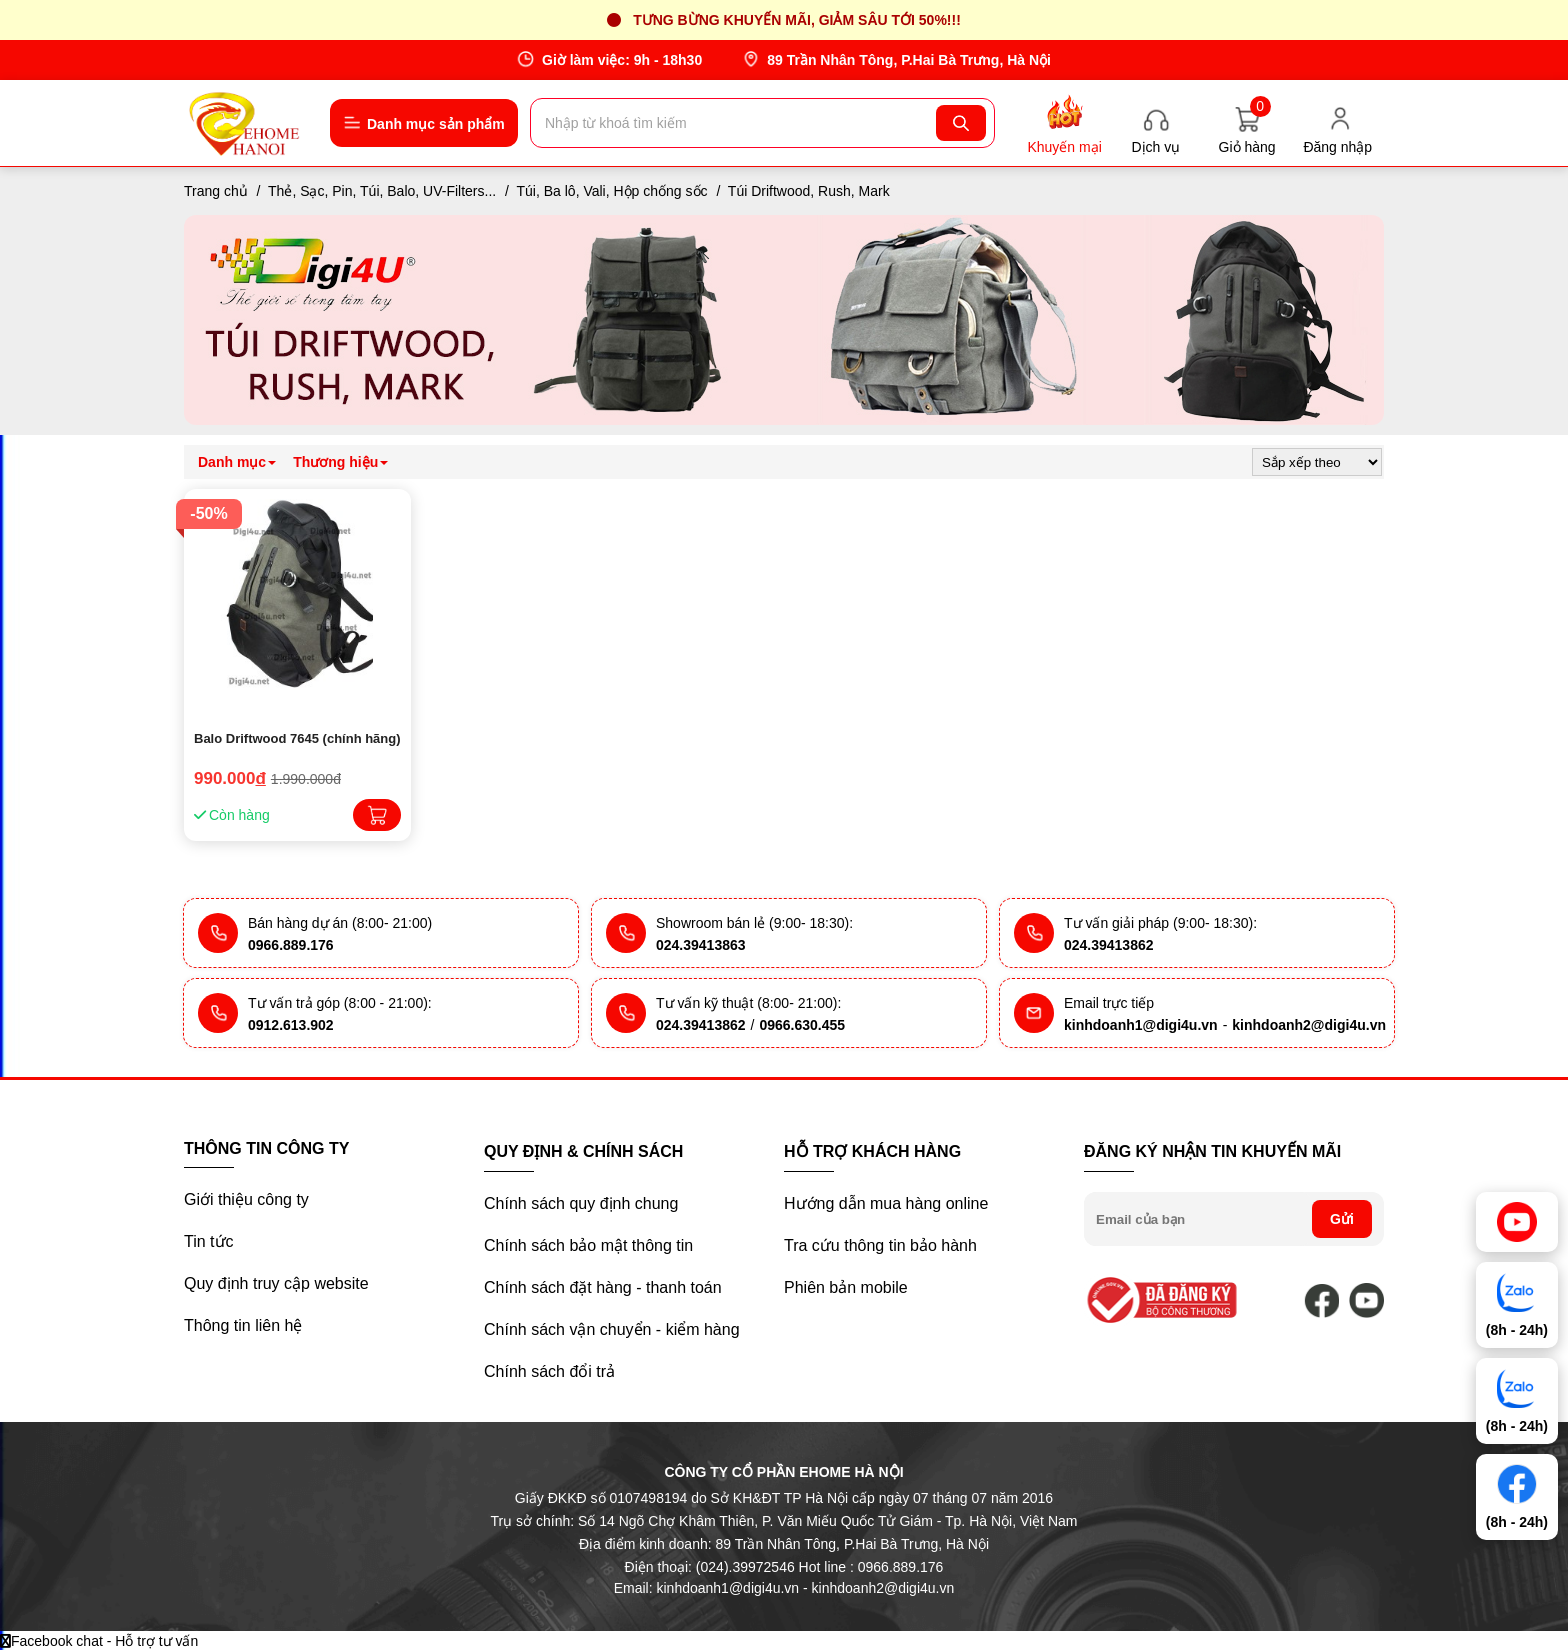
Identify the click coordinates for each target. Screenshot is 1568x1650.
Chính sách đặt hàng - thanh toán (603, 1287)
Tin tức (209, 1241)
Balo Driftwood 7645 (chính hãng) (297, 738)
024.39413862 (1109, 945)
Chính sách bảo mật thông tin (588, 1245)
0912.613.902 (291, 1025)
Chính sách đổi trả (549, 1371)
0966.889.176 (291, 945)
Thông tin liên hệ (243, 1325)
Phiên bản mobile (846, 1287)
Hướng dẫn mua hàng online (886, 1203)
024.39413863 (701, 945)
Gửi (1342, 1219)
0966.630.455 (802, 1025)
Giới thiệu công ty (246, 1199)
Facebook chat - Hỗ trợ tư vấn (99, 1641)
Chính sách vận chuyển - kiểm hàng (612, 1329)
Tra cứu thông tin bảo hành (880, 1245)
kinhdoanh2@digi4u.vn (1309, 1025)
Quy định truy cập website (276, 1283)
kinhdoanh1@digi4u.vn (1141, 1025)
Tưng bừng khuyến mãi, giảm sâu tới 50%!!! (797, 20)
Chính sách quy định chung (581, 1203)
